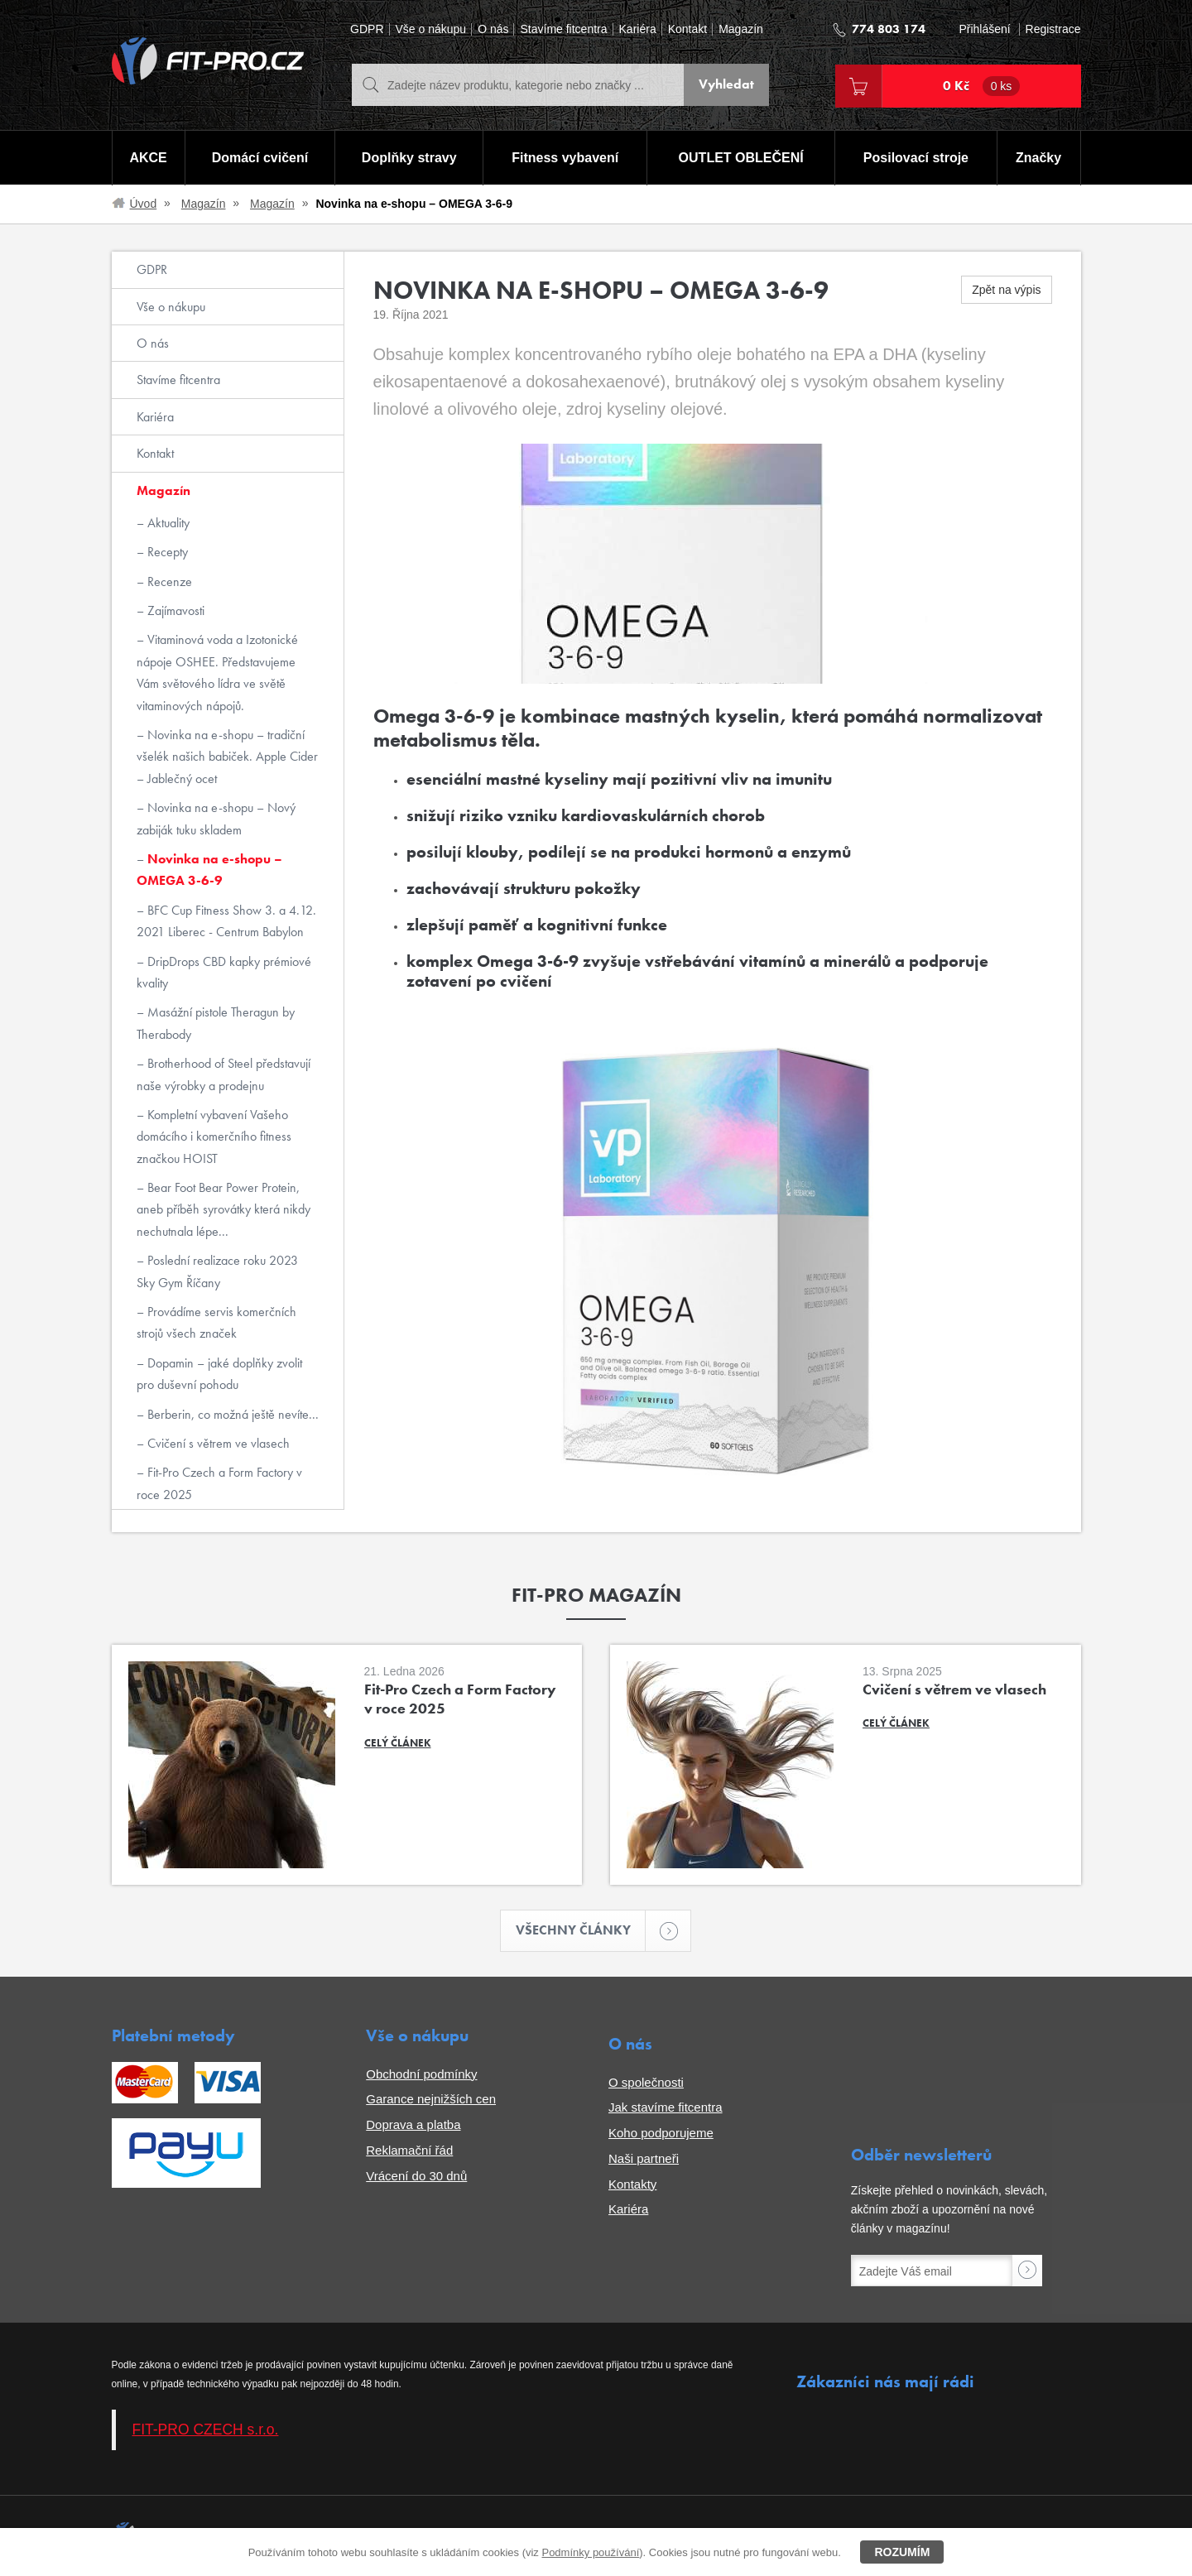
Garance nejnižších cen (431, 2100)
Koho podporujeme (661, 2133)
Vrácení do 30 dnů (416, 2176)
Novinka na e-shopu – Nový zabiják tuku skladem (216, 818)
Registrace (1053, 29)
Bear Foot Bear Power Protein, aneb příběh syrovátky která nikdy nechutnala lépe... (223, 1209)
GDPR (366, 29)
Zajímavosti (174, 610)
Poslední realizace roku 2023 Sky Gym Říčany (217, 1271)
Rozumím (902, 2552)
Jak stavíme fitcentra (665, 2108)
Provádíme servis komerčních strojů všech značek (216, 1322)
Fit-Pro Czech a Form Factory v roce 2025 (219, 1482)
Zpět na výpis (1006, 289)
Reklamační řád (409, 2150)
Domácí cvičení (259, 158)
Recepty (166, 551)
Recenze (168, 581)
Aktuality (167, 522)
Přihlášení (984, 29)
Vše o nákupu (431, 29)
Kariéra (637, 29)
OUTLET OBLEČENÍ (741, 158)
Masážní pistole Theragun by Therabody (216, 1022)
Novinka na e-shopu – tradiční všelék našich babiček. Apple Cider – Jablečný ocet (227, 756)
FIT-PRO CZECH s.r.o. (205, 2430)
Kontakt (687, 29)
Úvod (143, 203)
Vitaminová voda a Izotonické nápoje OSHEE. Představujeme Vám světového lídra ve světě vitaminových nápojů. (217, 672)
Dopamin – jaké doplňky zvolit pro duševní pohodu (219, 1373)
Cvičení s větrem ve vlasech (217, 1443)
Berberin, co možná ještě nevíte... (231, 1414)
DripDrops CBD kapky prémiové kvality (224, 972)
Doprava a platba (413, 2124)
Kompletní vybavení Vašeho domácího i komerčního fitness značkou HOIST (214, 1136)
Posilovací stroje (915, 158)
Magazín (741, 29)
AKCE (147, 158)
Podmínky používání (590, 2552)
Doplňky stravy (409, 158)
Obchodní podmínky (421, 2074)
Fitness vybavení (565, 158)
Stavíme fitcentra (563, 29)
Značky (1038, 158)
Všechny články (581, 1931)
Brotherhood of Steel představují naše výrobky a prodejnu (223, 1074)
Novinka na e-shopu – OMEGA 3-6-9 (209, 869)
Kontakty (632, 2184)
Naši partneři (643, 2158)
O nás (493, 29)
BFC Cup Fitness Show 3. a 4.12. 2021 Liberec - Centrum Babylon (226, 920)
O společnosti (646, 2082)
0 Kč (982, 86)
